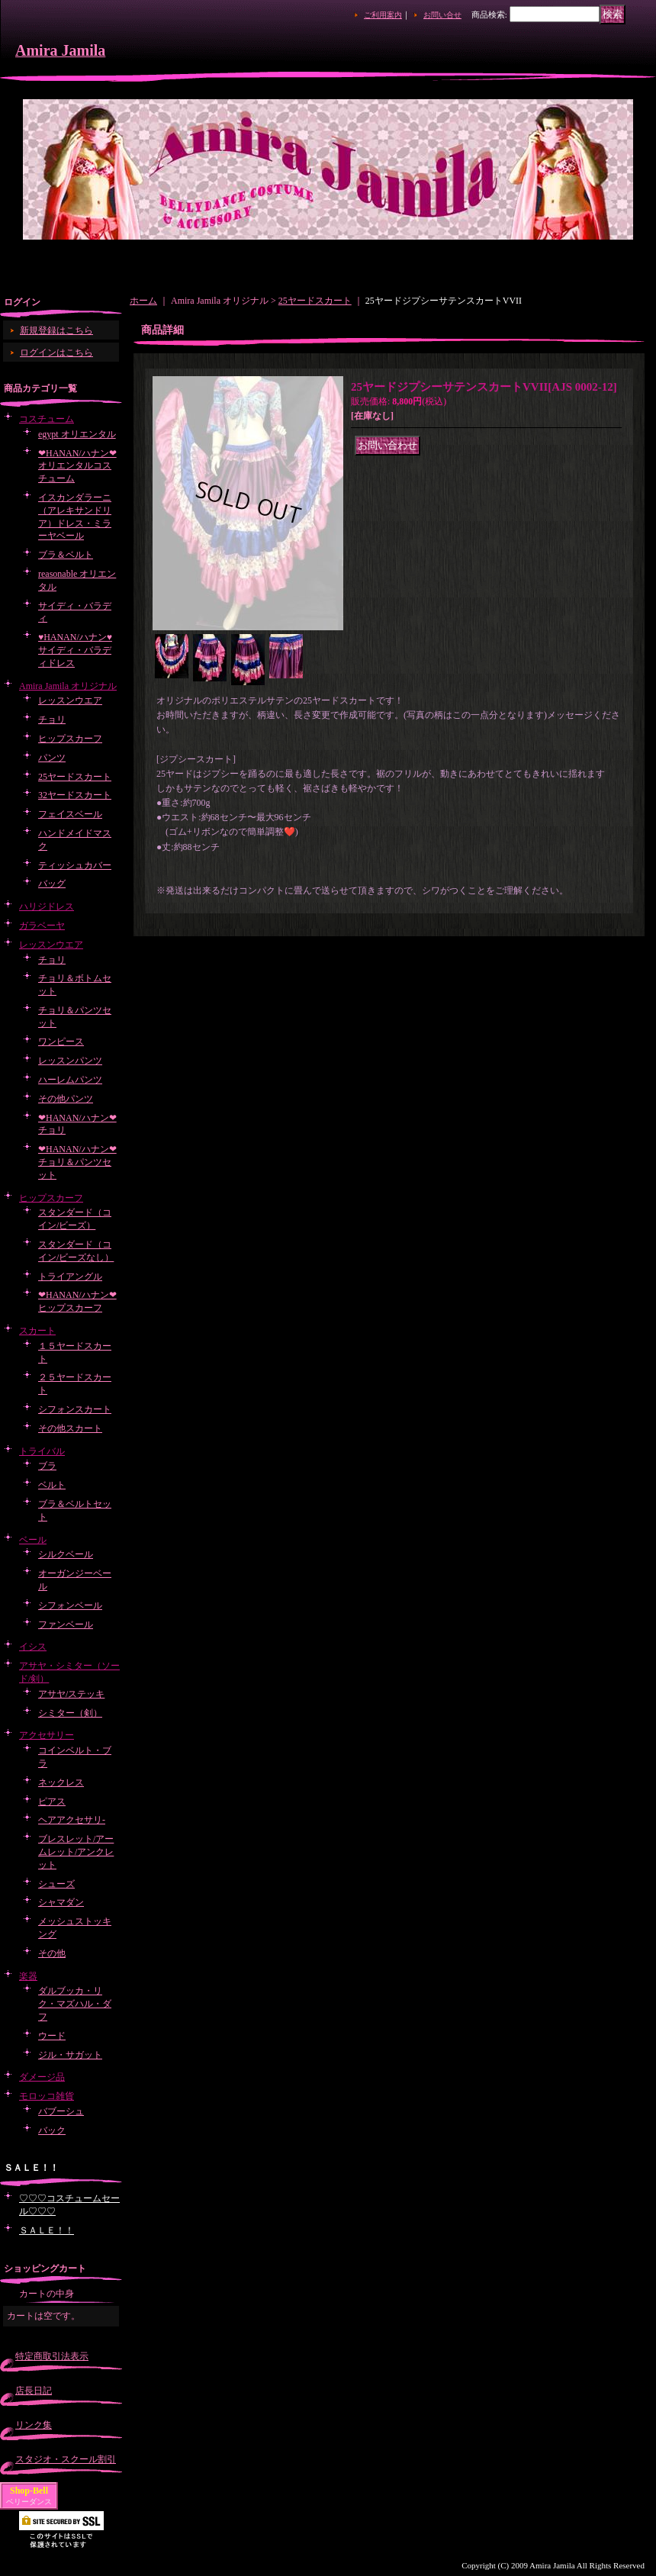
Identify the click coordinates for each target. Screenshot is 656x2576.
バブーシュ (61, 2111)
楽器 (28, 1976)
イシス (33, 1646)
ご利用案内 (383, 15)
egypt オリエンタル (77, 434)
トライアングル (70, 1276)
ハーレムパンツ (70, 1079)
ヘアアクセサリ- (71, 1819)
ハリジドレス (46, 906)
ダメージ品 (42, 2077)
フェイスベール (70, 814)
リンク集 (33, 2425)
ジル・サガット (70, 2055)
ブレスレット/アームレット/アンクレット (76, 1852)
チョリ (52, 719)
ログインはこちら (56, 352)
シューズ (56, 1884)
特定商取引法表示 (51, 2356)
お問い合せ (442, 15)
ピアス (52, 1801)
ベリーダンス (29, 2501)
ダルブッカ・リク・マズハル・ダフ (74, 2003)
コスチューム (46, 419)
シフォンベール (70, 1605)
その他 (52, 1953)
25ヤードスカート (74, 776)
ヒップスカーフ (70, 738)
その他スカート (70, 1428)
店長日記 (33, 2390)
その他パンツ (65, 1098)
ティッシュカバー (74, 865)
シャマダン (61, 1902)
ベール (33, 1539)
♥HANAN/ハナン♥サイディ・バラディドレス (75, 650)
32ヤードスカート (74, 795)
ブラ (47, 1465)
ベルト (52, 1485)
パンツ (52, 757)
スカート (37, 1330)
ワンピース (61, 1041)
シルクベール (65, 1554)
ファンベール (65, 1624)
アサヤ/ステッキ (71, 1694)
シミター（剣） (70, 1713)
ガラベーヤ (42, 925)
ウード (52, 2035)
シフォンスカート (74, 1409)
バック (52, 2130)
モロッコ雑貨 (46, 2096)
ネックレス (61, 1782)
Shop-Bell (29, 2490)
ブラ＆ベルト (65, 554)
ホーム (143, 300)
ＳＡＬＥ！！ (46, 2230)
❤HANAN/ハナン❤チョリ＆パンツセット (77, 1162)
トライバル (42, 1451)
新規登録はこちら (56, 330)
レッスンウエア (70, 700)
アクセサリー (46, 1735)
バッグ (52, 883)
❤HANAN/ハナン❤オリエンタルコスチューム (77, 466)
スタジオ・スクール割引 (65, 2459)
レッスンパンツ (70, 1060)
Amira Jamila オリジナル (68, 686)
